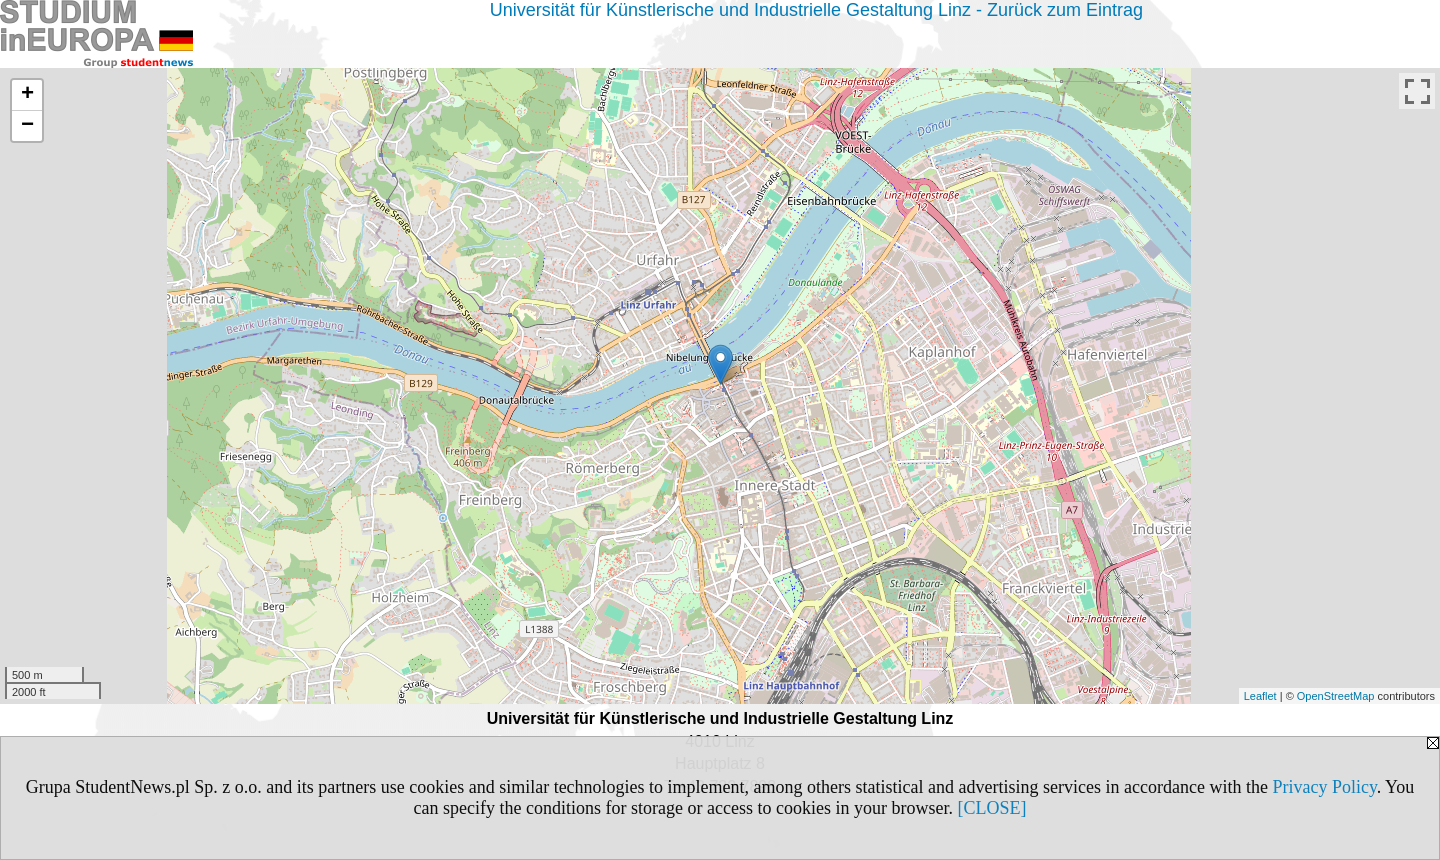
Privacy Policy (1324, 787)
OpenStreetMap (1336, 696)
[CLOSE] (991, 808)
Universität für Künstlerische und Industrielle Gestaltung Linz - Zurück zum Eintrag (816, 10)
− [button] (27, 126)
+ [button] (27, 95)
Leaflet (1260, 696)
